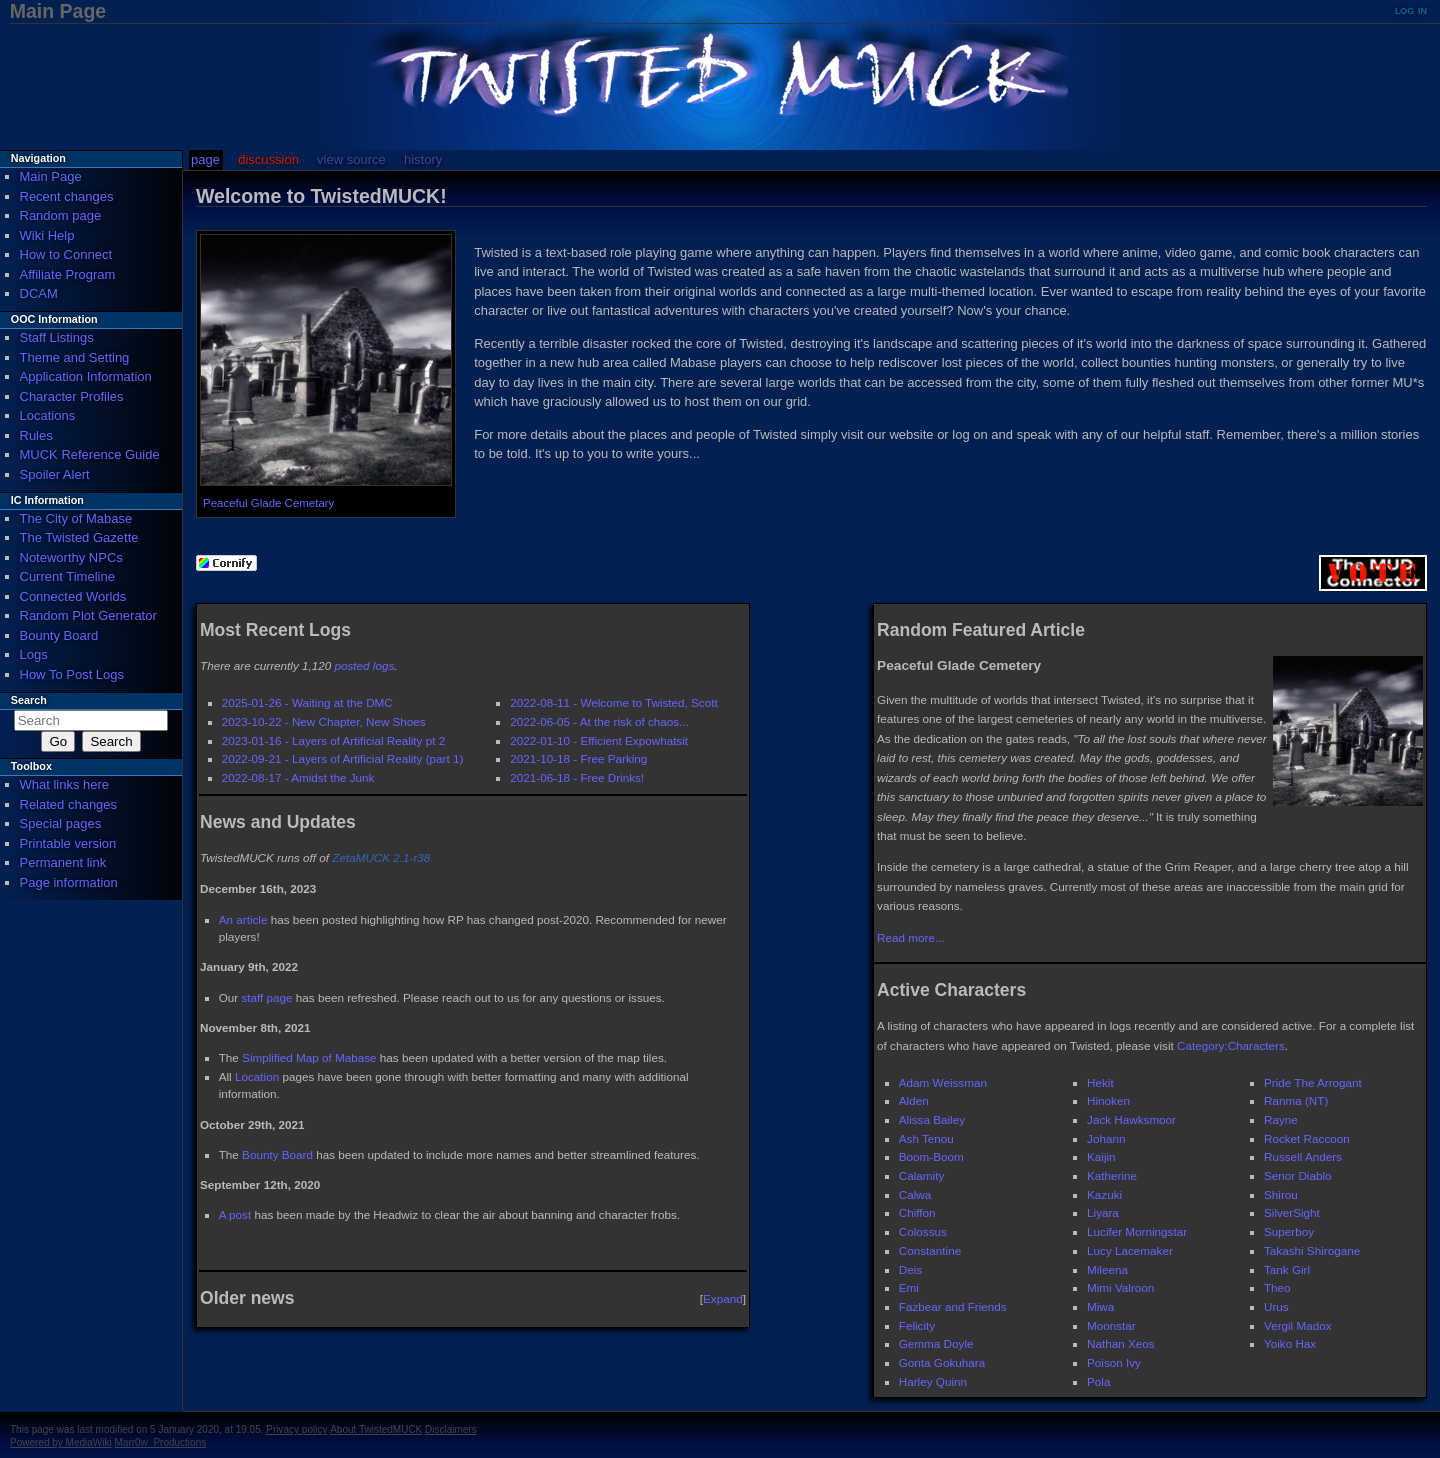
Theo (1277, 1287)
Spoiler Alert (55, 474)
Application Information (86, 376)
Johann (1106, 1138)
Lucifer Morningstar (1137, 1231)
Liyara (1103, 1212)
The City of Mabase (76, 518)
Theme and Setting (75, 357)
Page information (69, 882)
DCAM (39, 293)
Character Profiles (72, 396)
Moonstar (1111, 1325)
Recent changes (67, 196)
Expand (723, 1298)
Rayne (1281, 1119)
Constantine (930, 1250)
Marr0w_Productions (161, 1442)
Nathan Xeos (1121, 1343)
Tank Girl (1287, 1269)
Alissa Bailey (932, 1119)
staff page (266, 997)
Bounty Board (277, 1154)
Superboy (1289, 1231)
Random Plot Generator (88, 615)
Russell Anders (1303, 1156)
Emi (909, 1287)
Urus (1276, 1306)
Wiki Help (47, 235)
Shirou (1281, 1194)
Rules (36, 435)
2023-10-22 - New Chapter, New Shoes (324, 721)
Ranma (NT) (1296, 1100)
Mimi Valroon (1120, 1287)
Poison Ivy (1114, 1362)
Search (29, 700)
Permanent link (63, 862)
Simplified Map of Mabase (309, 1057)
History (423, 159)
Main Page (51, 176)
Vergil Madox (1298, 1325)
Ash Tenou (926, 1138)
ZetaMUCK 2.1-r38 (381, 857)
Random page (61, 215)
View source (351, 159)
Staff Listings (57, 337)
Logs (34, 654)
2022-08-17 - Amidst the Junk (298, 777)
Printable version (68, 843)
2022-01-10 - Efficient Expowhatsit (599, 740)
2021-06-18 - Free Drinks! (577, 777)
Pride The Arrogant (1313, 1082)
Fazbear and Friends (953, 1306)
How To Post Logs (72, 674)
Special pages (61, 823)
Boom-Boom (931, 1156)
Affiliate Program (68, 274)
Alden (914, 1100)
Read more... (911, 937)
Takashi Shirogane (1312, 1250)
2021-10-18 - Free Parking (578, 758)
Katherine (1112, 1175)
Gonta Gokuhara (942, 1362)
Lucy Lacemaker (1130, 1250)
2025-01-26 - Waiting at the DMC (307, 702)
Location (257, 1076)
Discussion (268, 159)
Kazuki (1104, 1194)
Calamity (921, 1175)
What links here (65, 784)
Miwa (1100, 1306)
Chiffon (917, 1212)
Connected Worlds (73, 596)
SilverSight (1292, 1212)
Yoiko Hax (1290, 1343)
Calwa (915, 1194)
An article (243, 919)
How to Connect (66, 254)
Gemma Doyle (936, 1343)
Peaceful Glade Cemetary (268, 503)
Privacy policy (296, 1429)
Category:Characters (1231, 1045)
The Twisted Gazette (79, 537)
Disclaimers (451, 1429)
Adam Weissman (943, 1082)
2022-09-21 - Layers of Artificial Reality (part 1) (343, 758)
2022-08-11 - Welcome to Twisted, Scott (613, 702)
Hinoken (1108, 1100)
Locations (48, 415)
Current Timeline (67, 576)
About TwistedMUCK (376, 1429)
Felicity (917, 1325)
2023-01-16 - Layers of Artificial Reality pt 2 (333, 740)
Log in (1411, 9)
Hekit (1100, 1082)
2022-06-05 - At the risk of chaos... (599, 721)
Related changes (69, 804)
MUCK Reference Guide (90, 454)
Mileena (1107, 1269)
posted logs (364, 665)
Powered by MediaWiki (61, 1442)
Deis (910, 1269)
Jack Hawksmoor (1131, 1119)
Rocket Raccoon (1307, 1138)
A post (235, 1214)
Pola (1098, 1381)
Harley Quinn (933, 1381)
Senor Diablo (1298, 1175)
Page (205, 159)
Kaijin (1101, 1156)
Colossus (923, 1231)
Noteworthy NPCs (71, 557)
